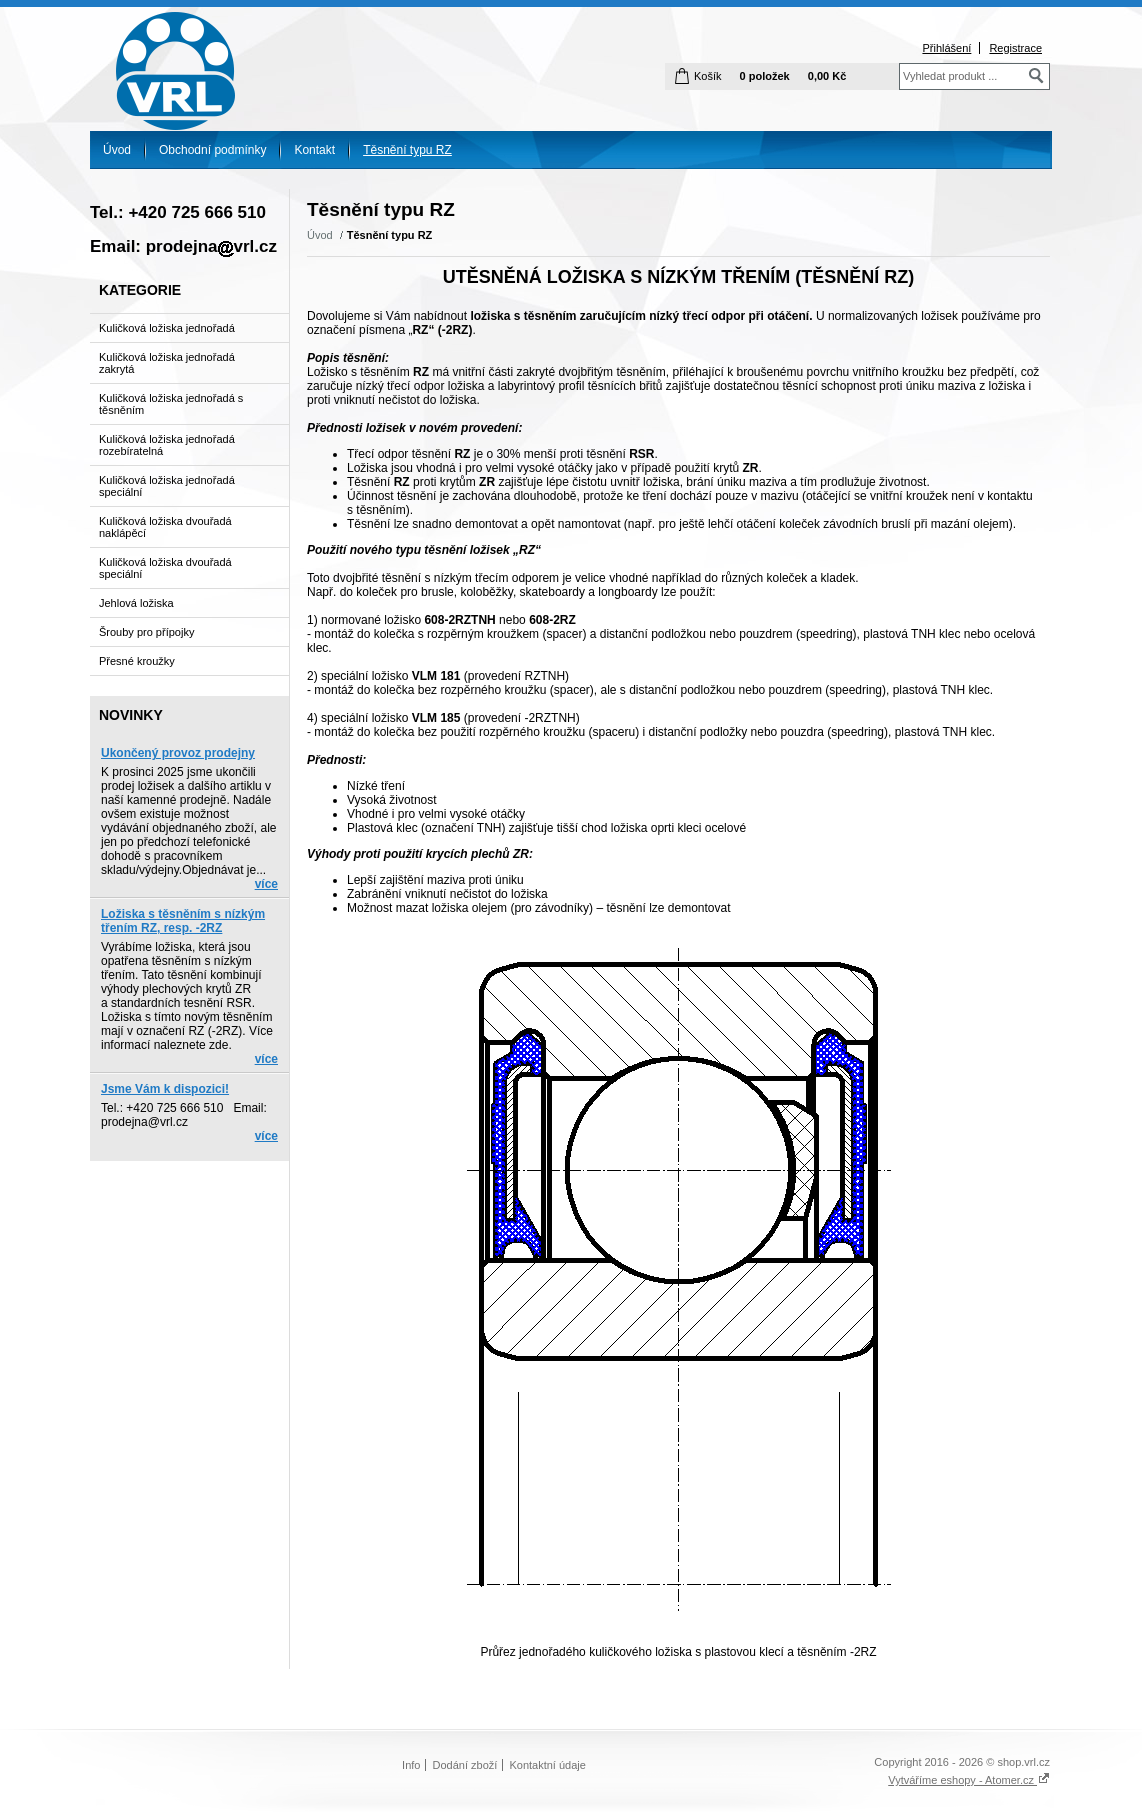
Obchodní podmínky (212, 150)
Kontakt (314, 150)
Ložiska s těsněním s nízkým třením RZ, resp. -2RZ (183, 921)
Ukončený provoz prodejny (178, 753)
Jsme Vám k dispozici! (165, 1089)
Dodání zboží (465, 1765)
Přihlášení (946, 48)
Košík (708, 76)
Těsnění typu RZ (407, 150)
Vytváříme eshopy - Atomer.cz (969, 1780)
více (266, 884)
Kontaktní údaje (547, 1765)
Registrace (1015, 48)
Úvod (117, 150)
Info (411, 1765)
